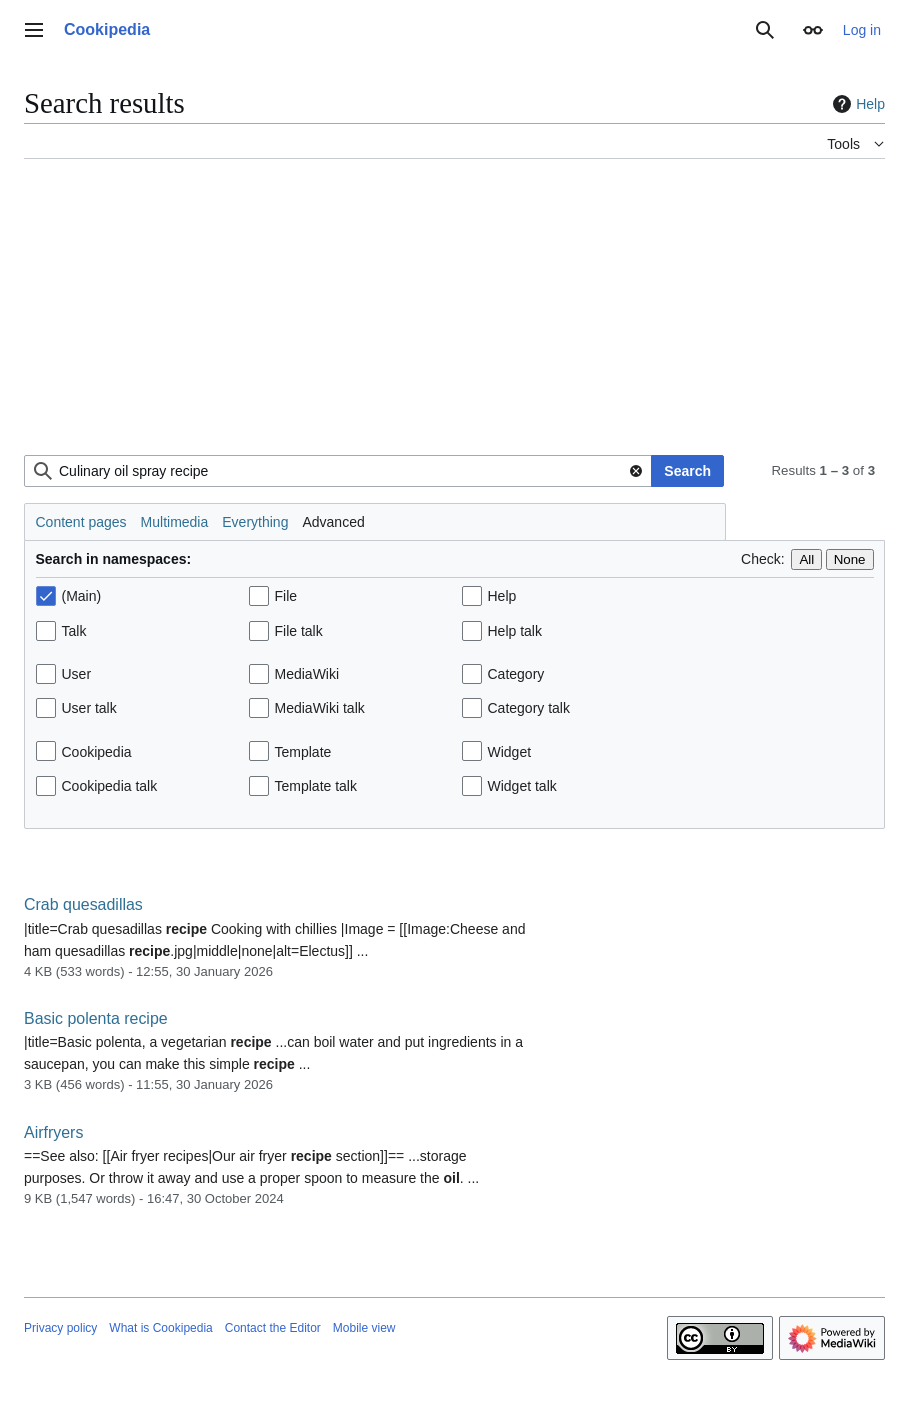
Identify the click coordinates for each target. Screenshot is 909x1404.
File (286, 596)
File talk (299, 631)
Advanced (333, 522)
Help (856, 104)
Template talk (316, 786)
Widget (510, 752)
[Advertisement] (454, 315)
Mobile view (364, 1328)
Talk (74, 631)
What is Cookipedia (160, 1328)
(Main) (82, 596)
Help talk (515, 631)
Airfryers (53, 1132)
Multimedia (175, 522)
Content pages (81, 522)
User (77, 674)
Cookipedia (97, 752)
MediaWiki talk (320, 708)
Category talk (529, 708)
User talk (89, 708)
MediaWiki (307, 674)
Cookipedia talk (110, 786)
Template (303, 752)
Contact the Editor (273, 1328)
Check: (763, 559)
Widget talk (522, 786)
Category (516, 674)
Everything (255, 522)
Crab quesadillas (83, 904)
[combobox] (338, 471)
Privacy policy (60, 1328)
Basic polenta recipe (96, 1018)
